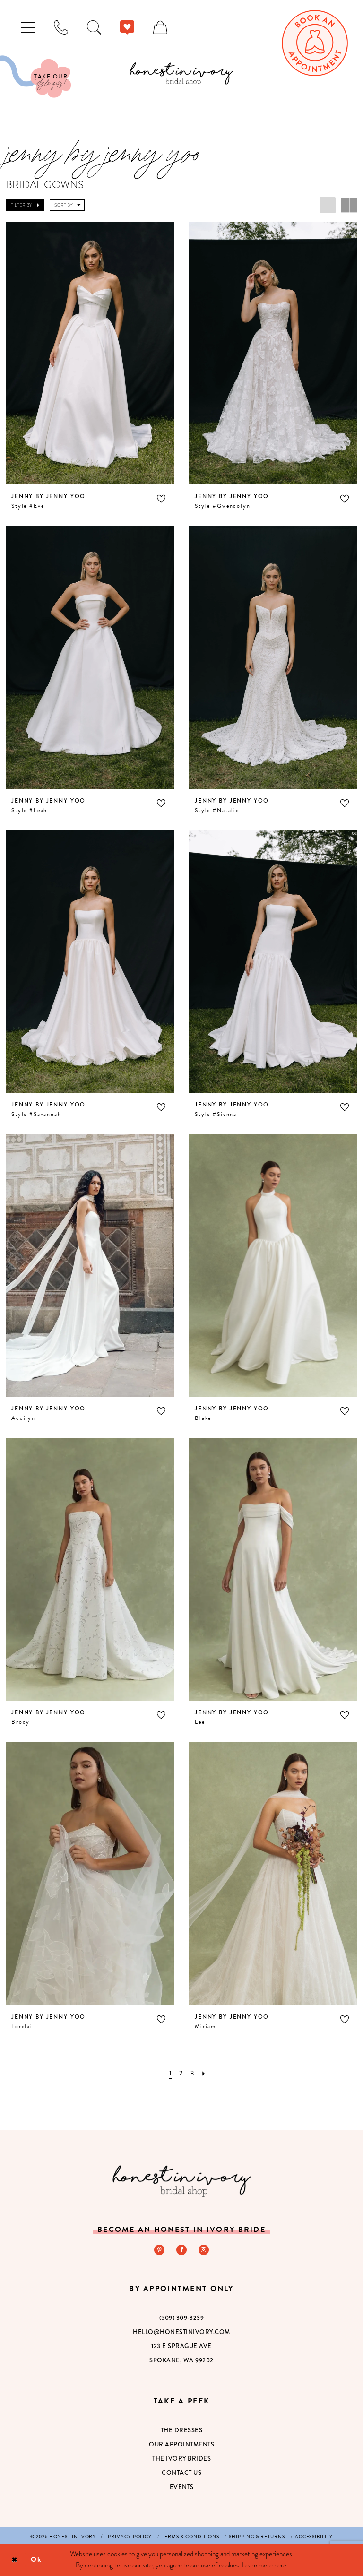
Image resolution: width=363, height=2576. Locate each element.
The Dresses (182, 2429)
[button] (27, 27)
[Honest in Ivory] (181, 2180)
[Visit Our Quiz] (35, 76)
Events (182, 2486)
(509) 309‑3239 (181, 2317)
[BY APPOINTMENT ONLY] (61, 27)
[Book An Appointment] (315, 43)
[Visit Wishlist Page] (127, 27)
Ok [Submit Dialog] (36, 2559)
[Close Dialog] (14, 2559)
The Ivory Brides (181, 2458)
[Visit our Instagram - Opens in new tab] (204, 2249)
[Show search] (94, 27)
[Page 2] (181, 2073)
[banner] (181, 74)
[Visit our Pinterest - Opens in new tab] (159, 2249)
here (280, 2565)
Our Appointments (181, 2443)
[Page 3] (192, 2073)
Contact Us (181, 2472)
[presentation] (90, 353)
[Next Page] (204, 2073)
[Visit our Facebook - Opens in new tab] (181, 2249)
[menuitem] (27, 27)
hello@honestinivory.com (181, 2331)
